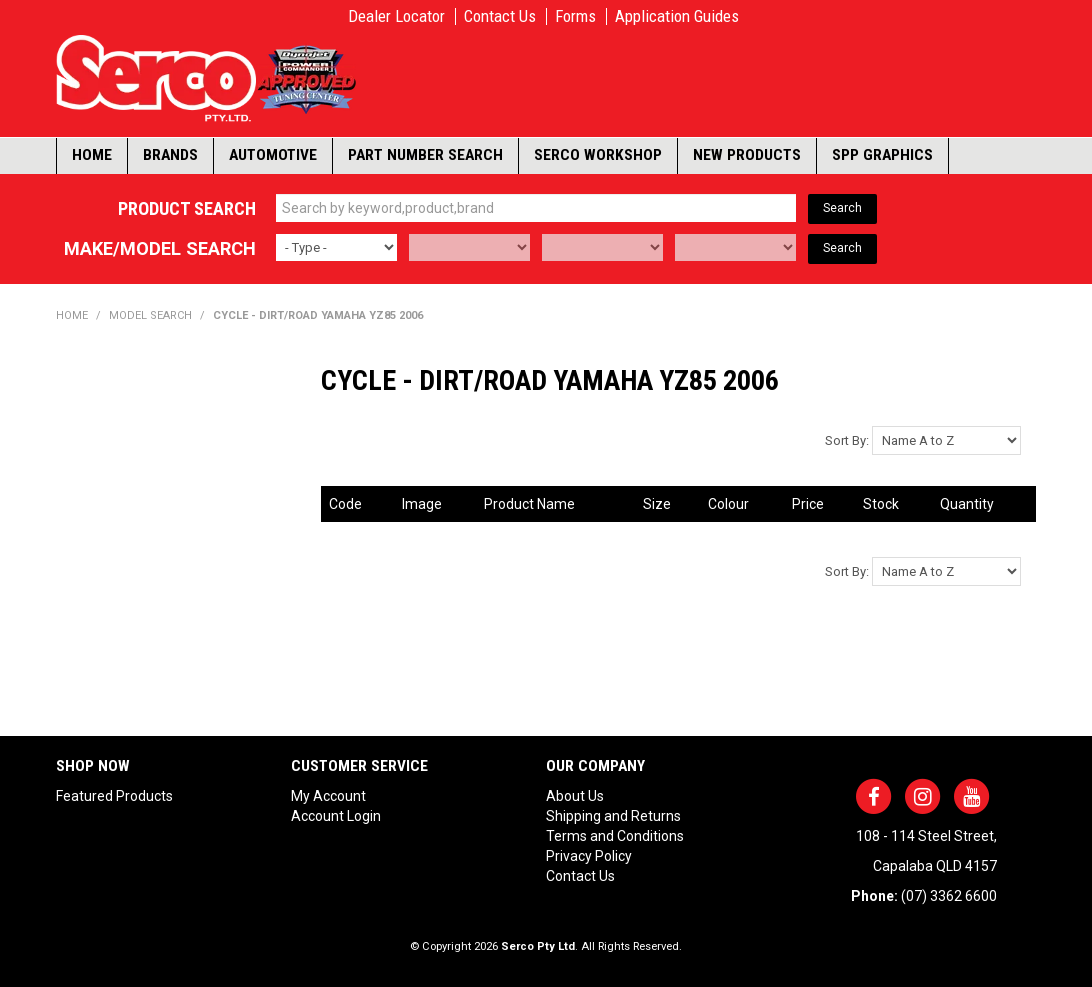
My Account (328, 796)
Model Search (150, 315)
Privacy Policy (589, 856)
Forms (575, 16)
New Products (747, 155)
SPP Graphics (882, 155)
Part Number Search (425, 155)
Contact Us (500, 16)
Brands (170, 155)
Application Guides (677, 16)
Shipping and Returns (613, 816)
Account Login (336, 816)
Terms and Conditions (615, 836)
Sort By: (847, 440)
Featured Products (114, 796)
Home (92, 155)
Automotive (273, 155)
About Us (575, 796)
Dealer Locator (396, 16)
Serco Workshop (598, 155)
